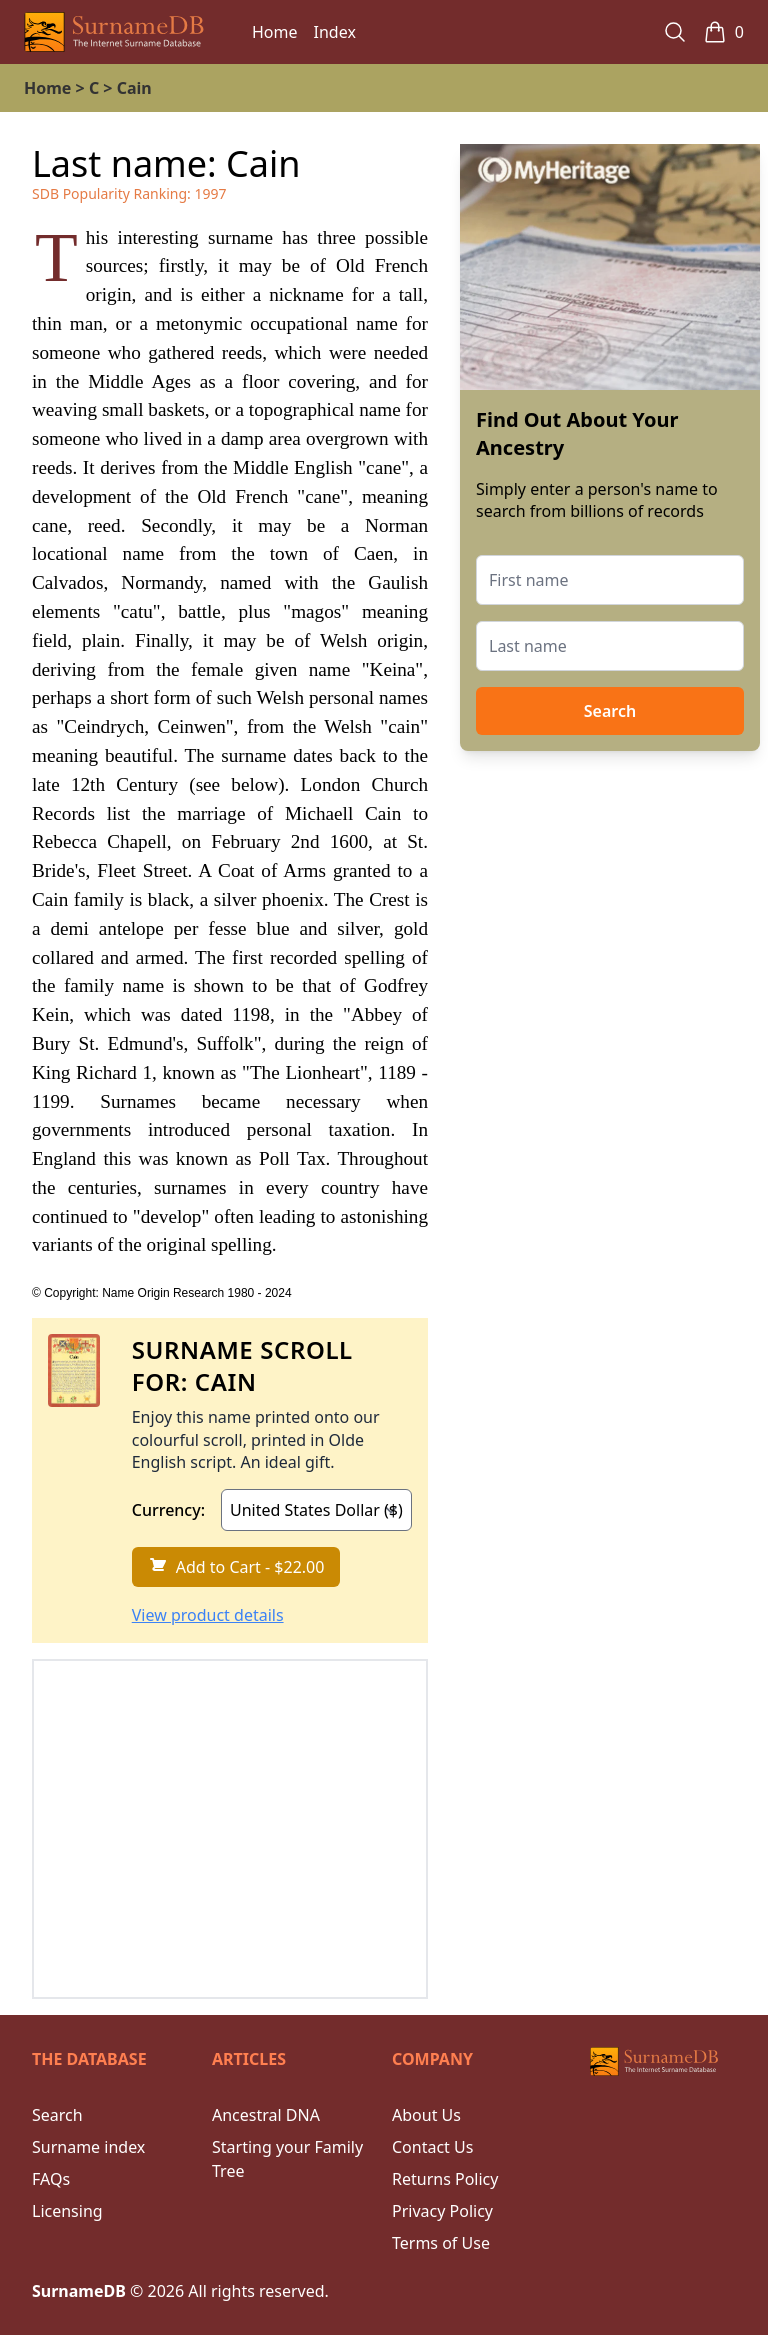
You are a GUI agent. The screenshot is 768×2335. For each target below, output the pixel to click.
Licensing (67, 2211)
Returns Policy (445, 2179)
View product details (208, 1615)
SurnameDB (79, 2291)
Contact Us (432, 2147)
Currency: (168, 1510)
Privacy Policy (442, 2211)
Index (335, 32)
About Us (426, 2115)
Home (275, 32)
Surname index (88, 2147)
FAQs (51, 2179)
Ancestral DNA (266, 2115)
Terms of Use (441, 2243)
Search (610, 711)
